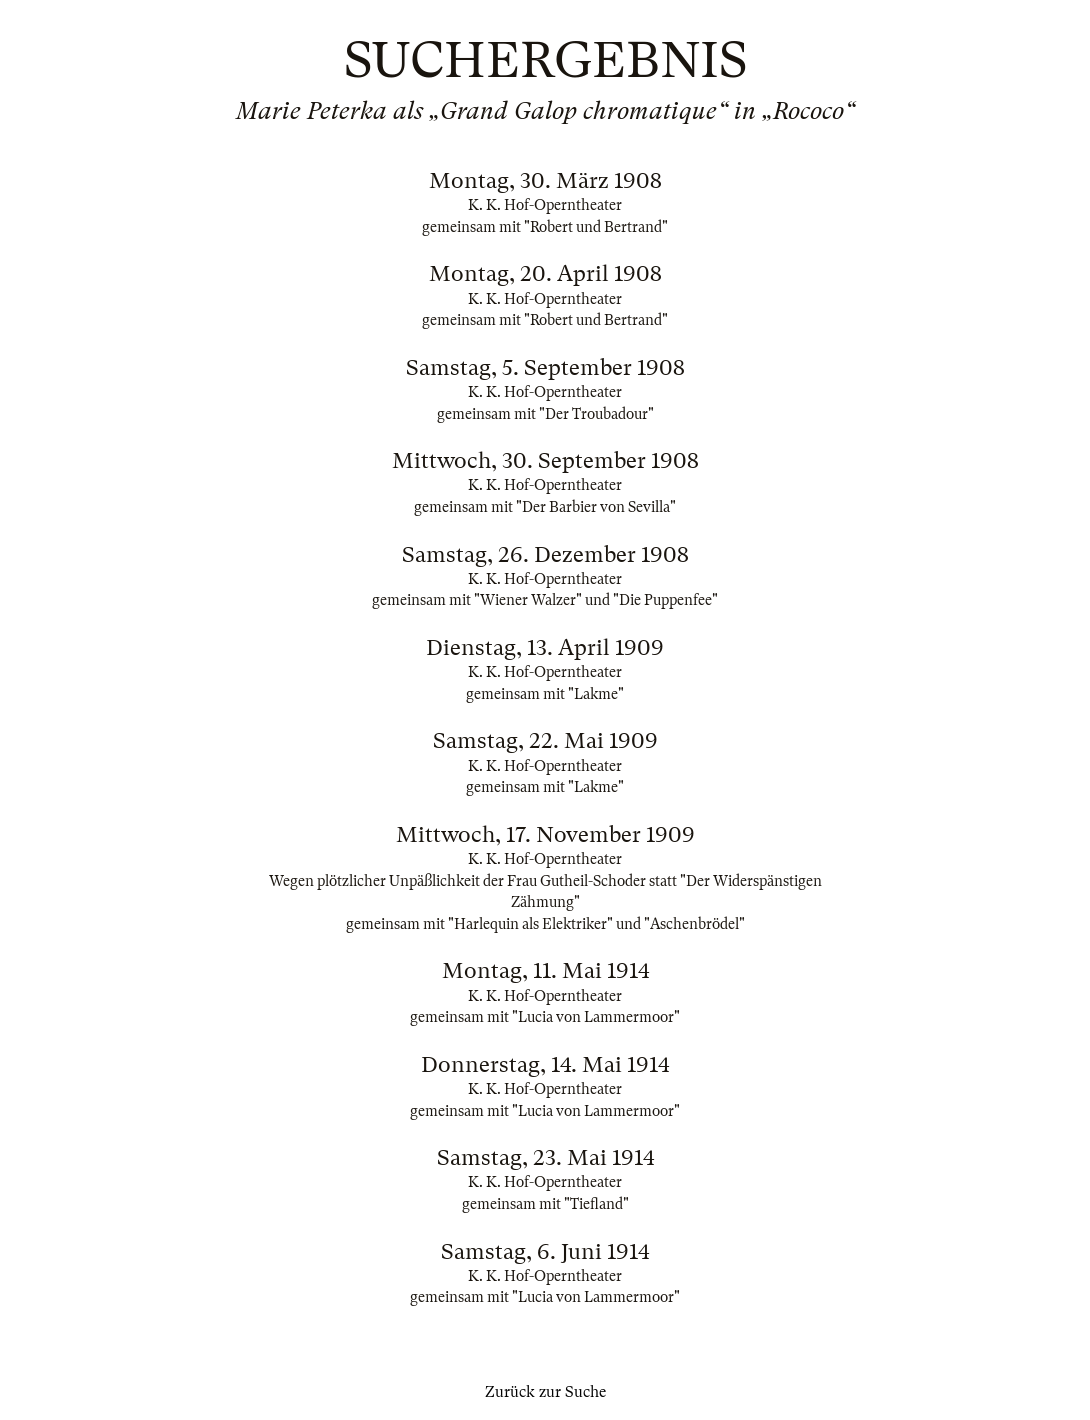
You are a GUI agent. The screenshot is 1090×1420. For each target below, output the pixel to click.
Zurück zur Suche (545, 1392)
